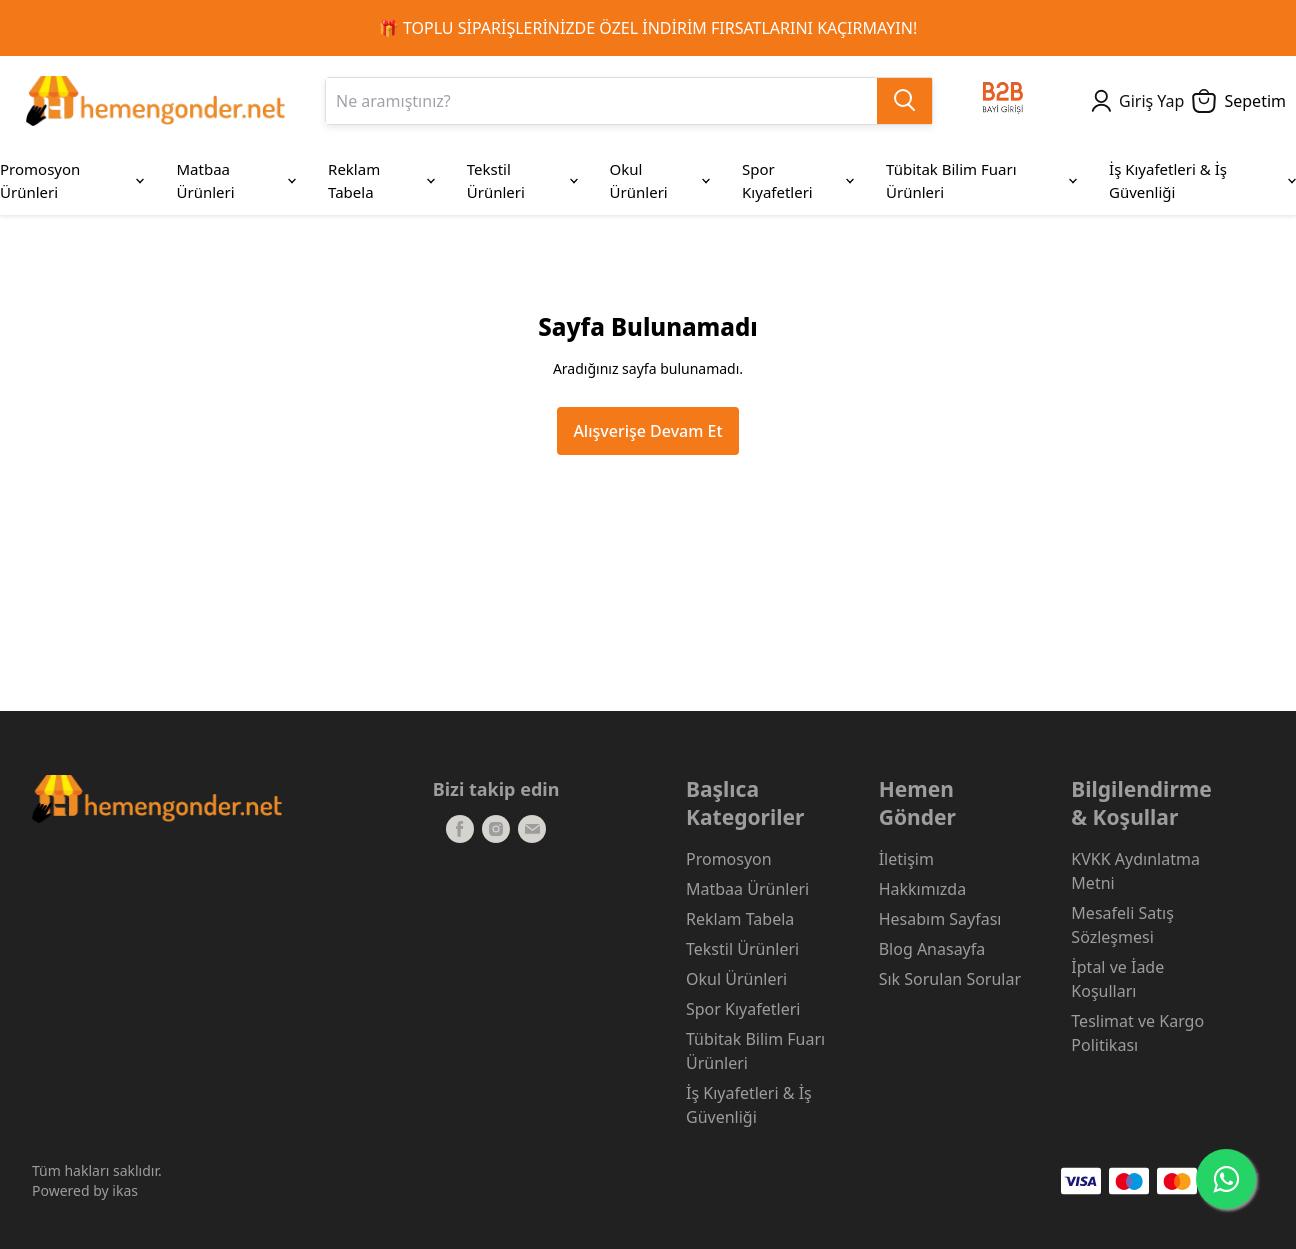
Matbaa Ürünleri (747, 889)
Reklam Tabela (740, 919)
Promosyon (729, 859)
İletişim (906, 859)
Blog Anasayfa (932, 949)
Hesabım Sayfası (940, 919)
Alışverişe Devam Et (647, 431)
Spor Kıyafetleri (743, 1009)
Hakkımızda (922, 889)
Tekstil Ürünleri (742, 949)
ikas (125, 1190)
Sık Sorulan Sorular (950, 979)
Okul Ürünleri (736, 979)
